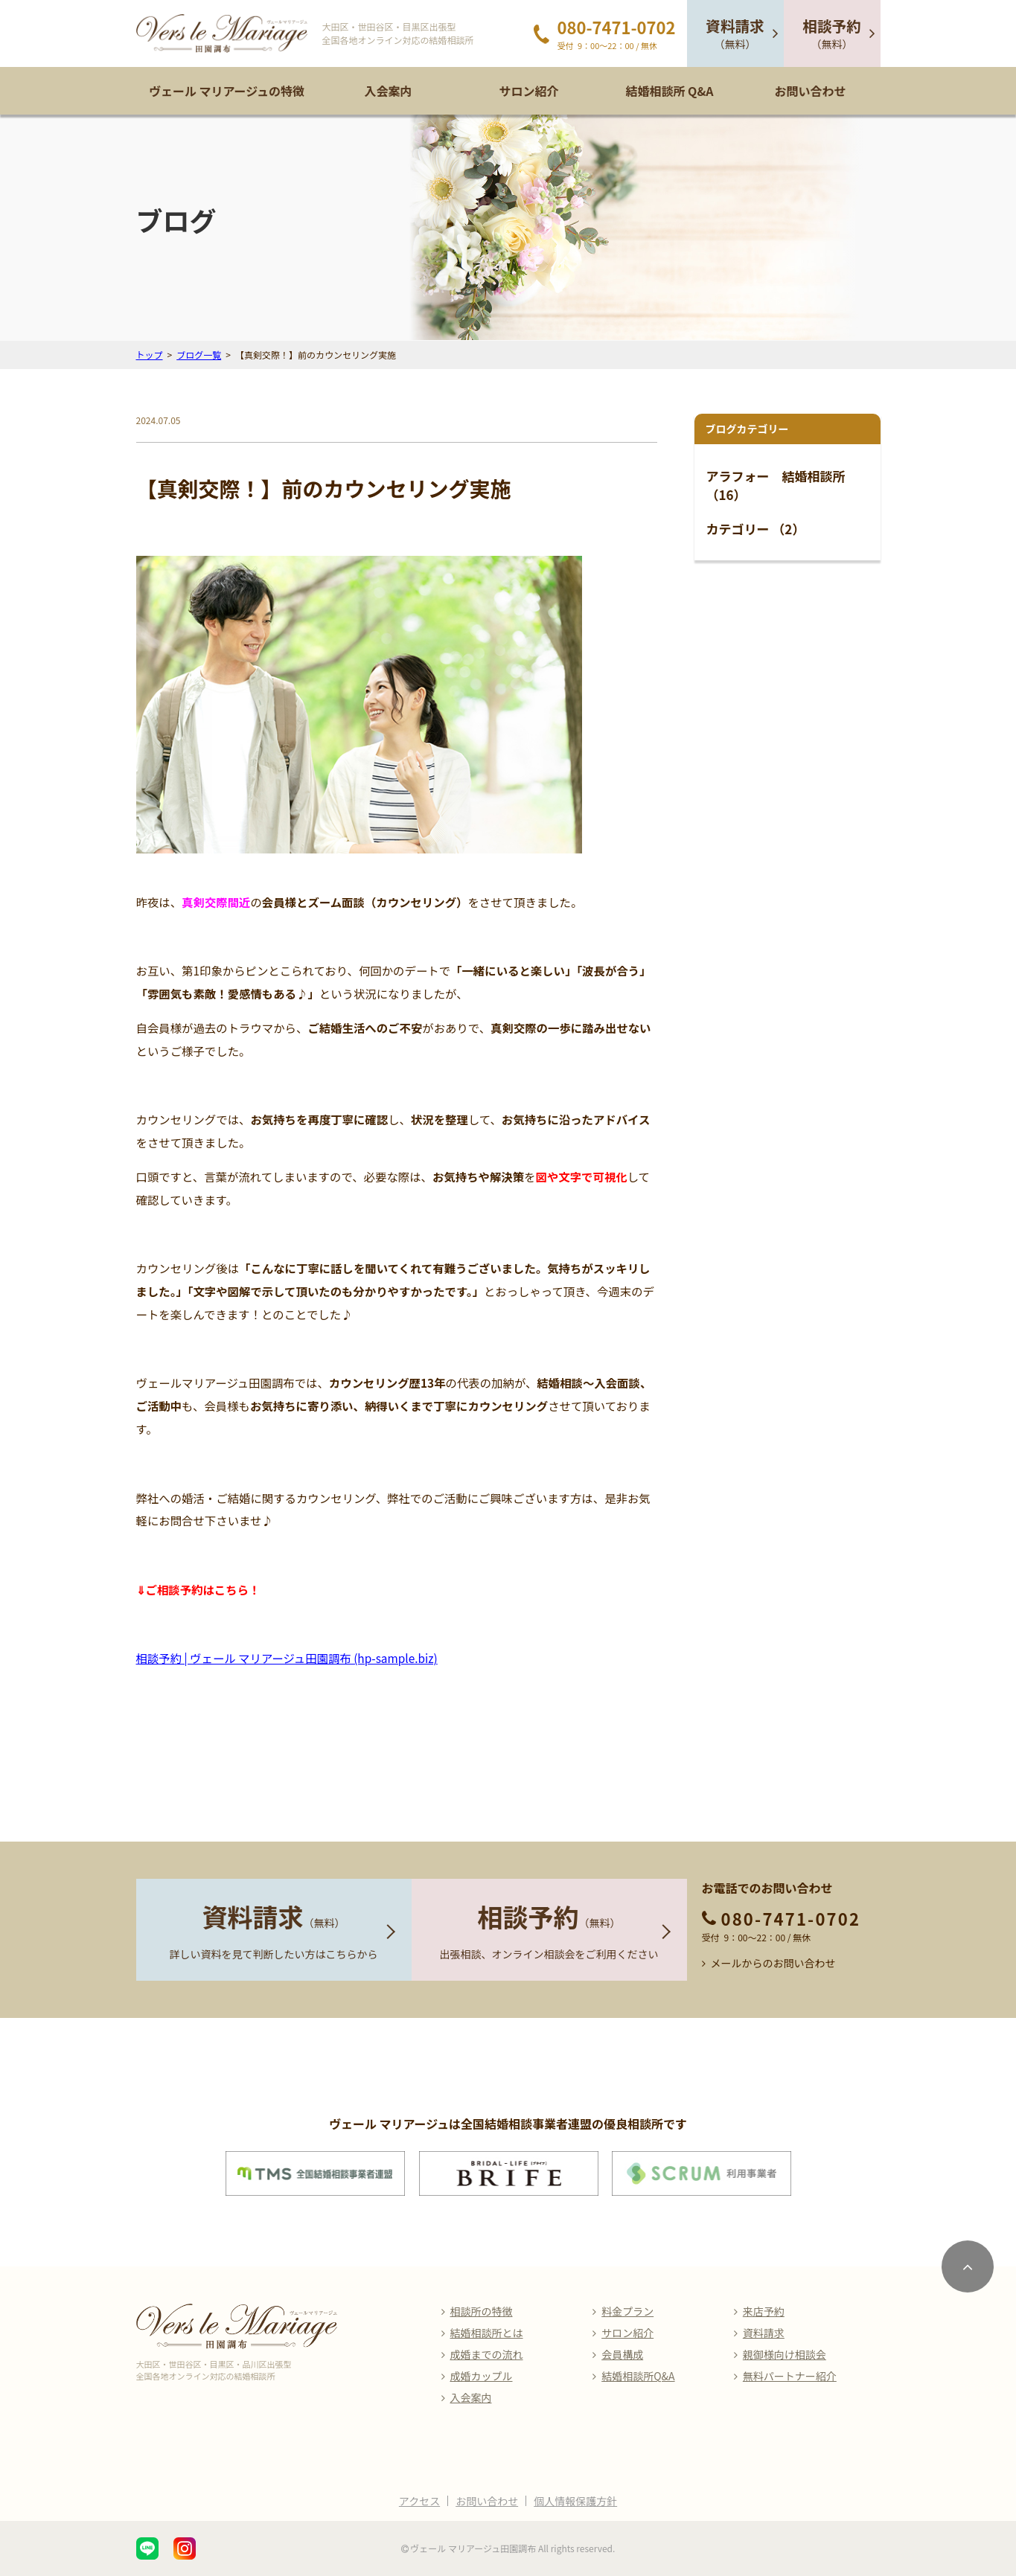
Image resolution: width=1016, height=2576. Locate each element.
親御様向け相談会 (784, 2354)
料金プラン (627, 2311)
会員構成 (622, 2354)
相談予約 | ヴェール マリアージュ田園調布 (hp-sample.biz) (287, 1658)
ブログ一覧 (198, 354)
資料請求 (764, 2332)
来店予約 (764, 2311)
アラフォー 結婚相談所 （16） (776, 485)
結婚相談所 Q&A (669, 91)
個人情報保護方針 (575, 2501)
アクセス (419, 2501)
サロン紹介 (528, 91)
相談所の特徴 (481, 2311)
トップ (149, 354)
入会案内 (388, 91)
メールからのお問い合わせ (773, 1962)
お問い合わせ (810, 91)
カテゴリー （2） (755, 528)
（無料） (735, 33)
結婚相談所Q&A (637, 2375)
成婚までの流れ (486, 2354)
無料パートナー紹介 (790, 2375)
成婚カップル (481, 2375)
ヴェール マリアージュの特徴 (226, 91)
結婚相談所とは (486, 2332)
